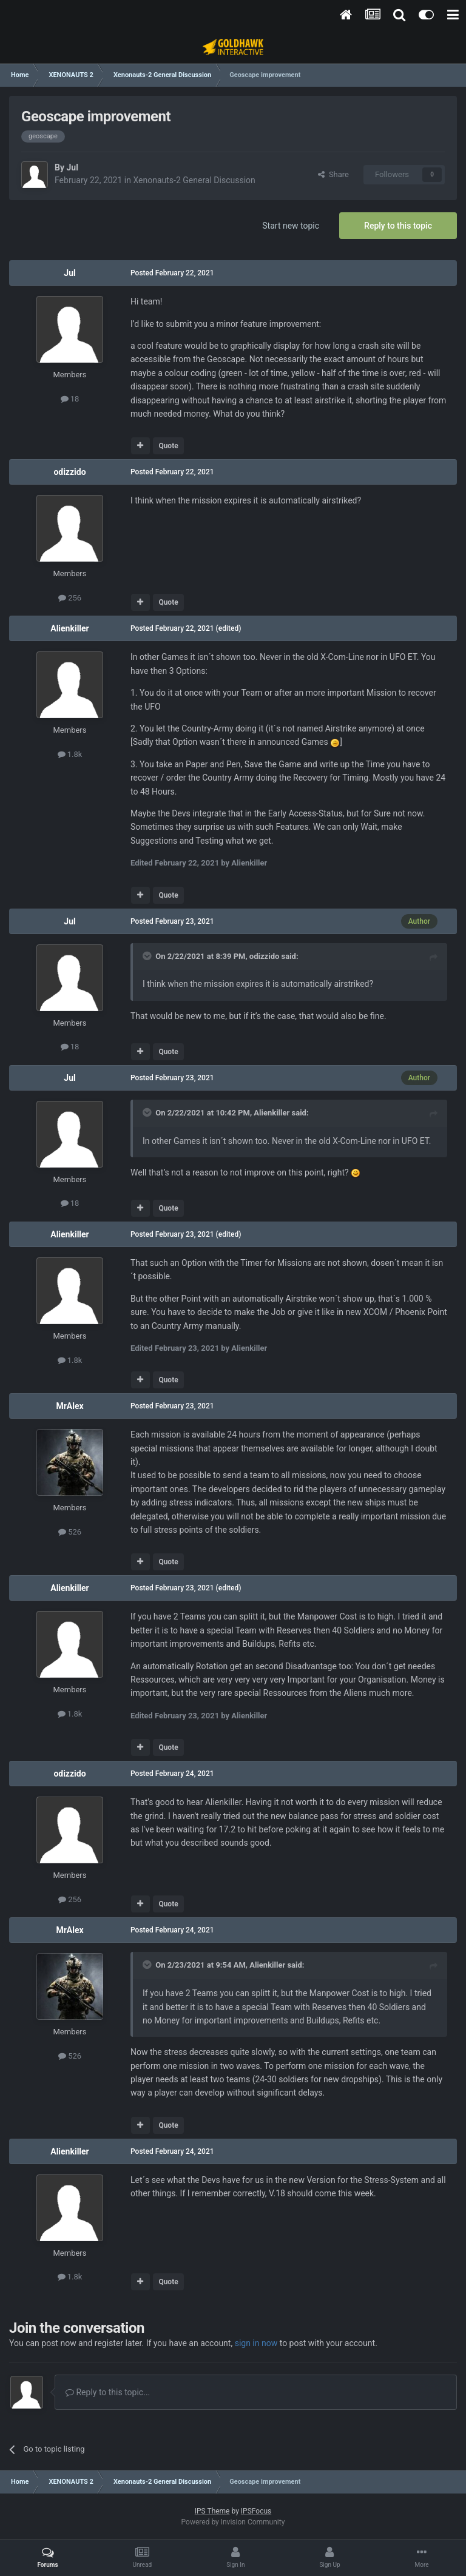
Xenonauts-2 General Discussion (194, 180)
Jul (72, 167)
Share (333, 174)
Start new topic (290, 225)
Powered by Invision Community (233, 2522)
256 (69, 597)
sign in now (256, 2343)
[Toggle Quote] (148, 956)
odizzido (69, 472)
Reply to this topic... (108, 2392)
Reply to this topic (398, 225)
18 (70, 398)
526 (69, 1531)
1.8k (70, 754)
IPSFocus (256, 2511)
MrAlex (69, 1406)
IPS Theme (212, 2511)
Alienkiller (69, 628)
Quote (168, 446)
